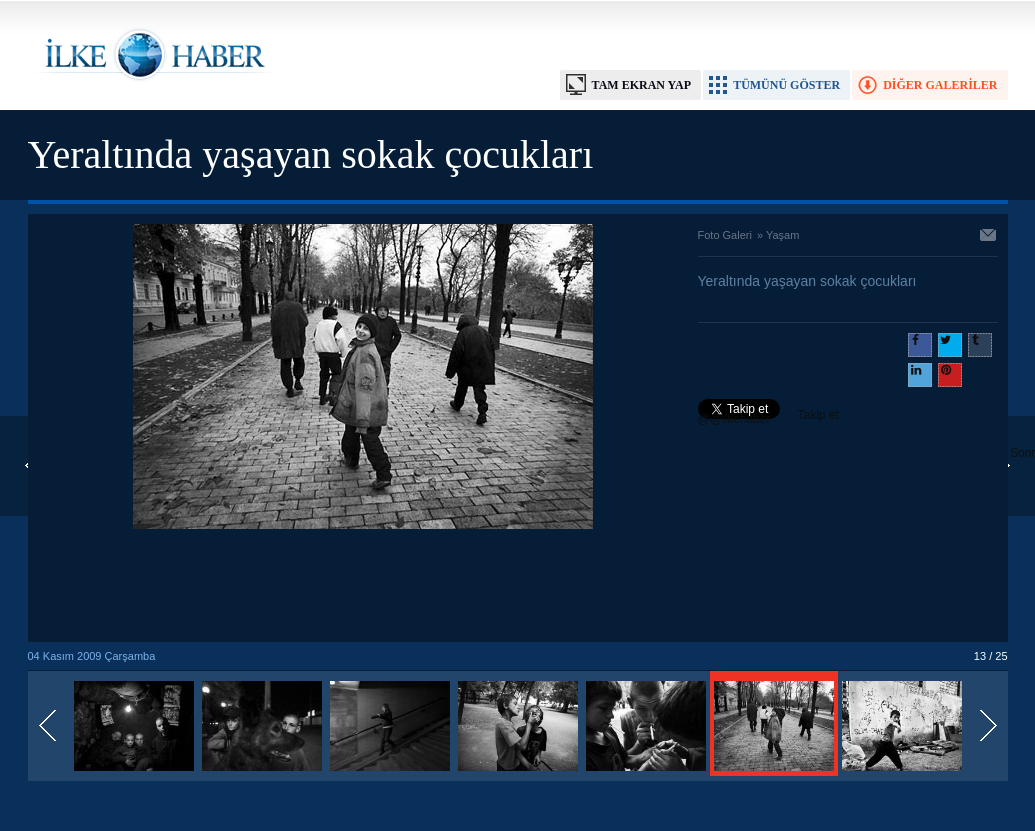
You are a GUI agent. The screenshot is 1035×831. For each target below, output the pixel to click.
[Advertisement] (363, 587)
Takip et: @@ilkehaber (770, 417)
